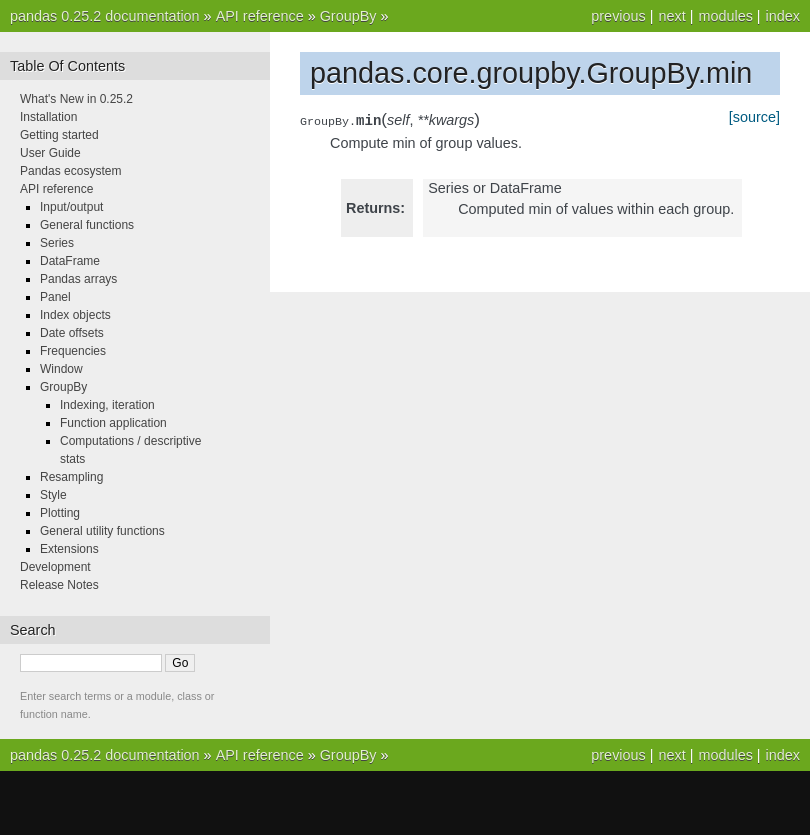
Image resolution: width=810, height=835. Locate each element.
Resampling (71, 477)
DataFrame (70, 261)
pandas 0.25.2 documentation (105, 16)
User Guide (50, 153)
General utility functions (102, 531)
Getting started (59, 135)
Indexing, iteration (107, 405)
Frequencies (73, 351)
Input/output (71, 207)
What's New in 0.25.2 (76, 99)
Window (61, 369)
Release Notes (59, 585)
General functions (87, 225)
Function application (113, 423)
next (671, 16)
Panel (55, 297)
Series (57, 243)
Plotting (60, 513)
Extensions (69, 549)
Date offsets (72, 333)
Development (55, 567)
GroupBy (348, 16)
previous (618, 16)
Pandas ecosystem (70, 171)
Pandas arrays (78, 279)
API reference (260, 16)
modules (725, 16)
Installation (48, 117)
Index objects (75, 315)
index (783, 16)
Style (53, 495)
